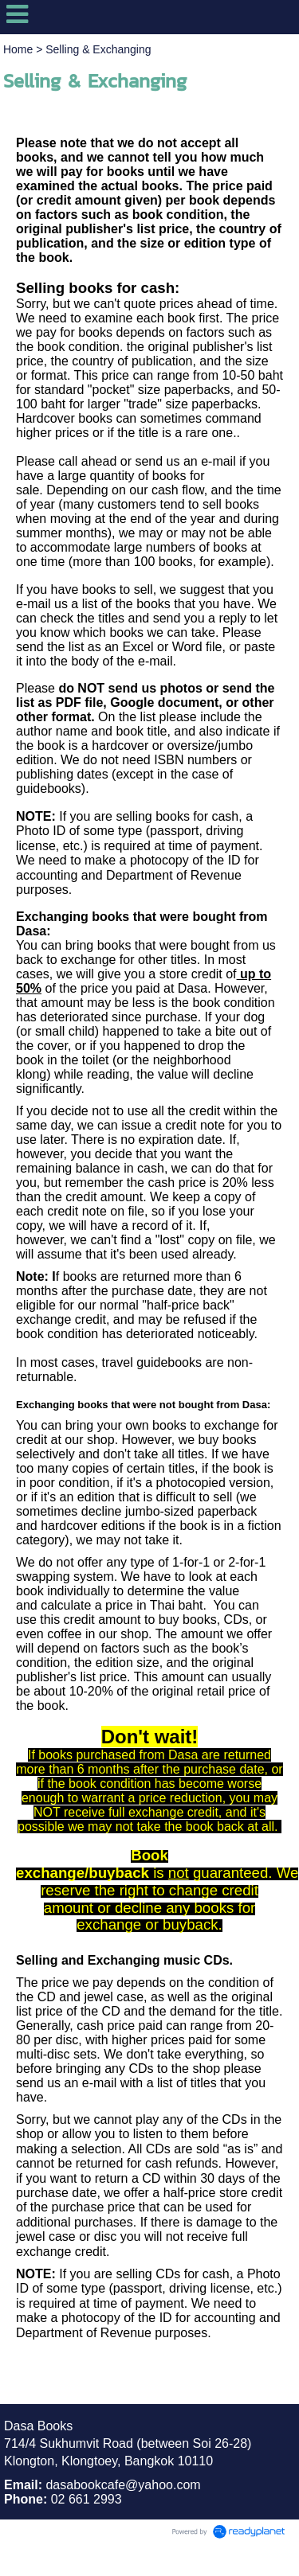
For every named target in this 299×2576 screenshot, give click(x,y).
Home (18, 49)
